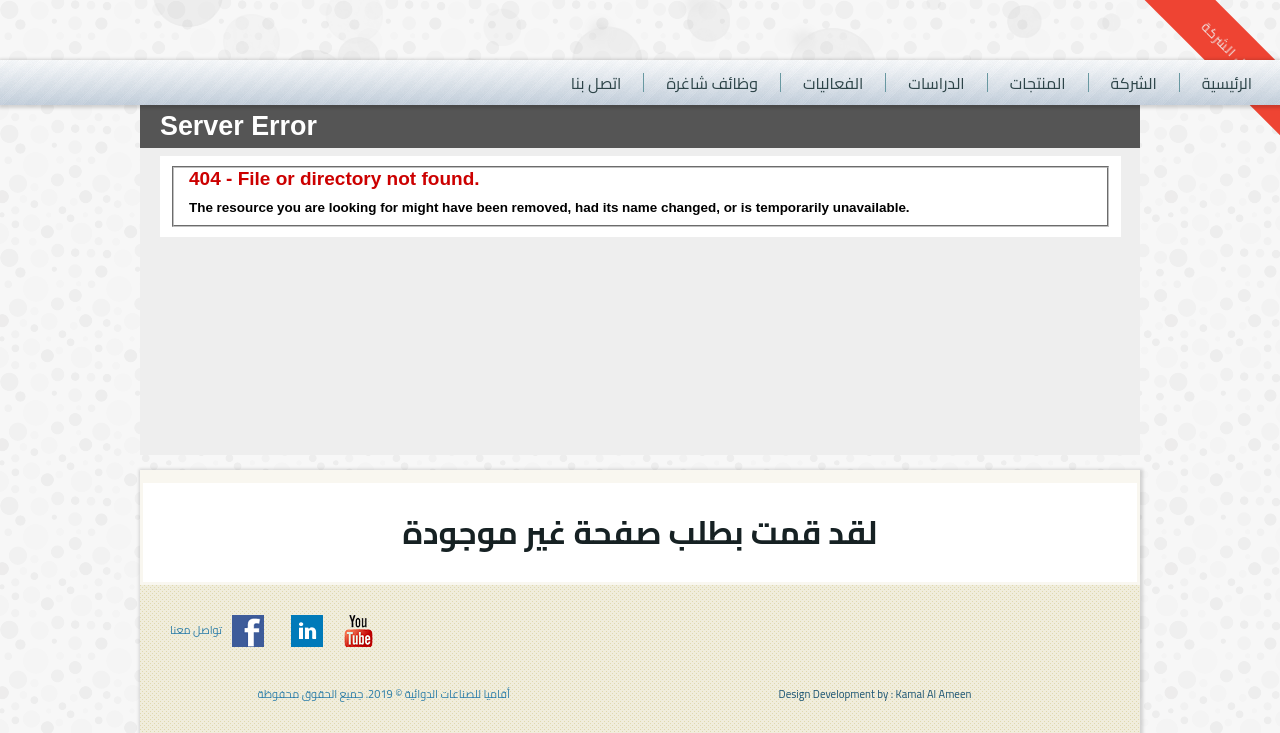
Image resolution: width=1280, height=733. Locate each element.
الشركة (1134, 83)
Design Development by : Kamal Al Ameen (875, 694)
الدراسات (936, 83)
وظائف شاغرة (712, 83)
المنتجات (1038, 83)
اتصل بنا (596, 83)
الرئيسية (1227, 83)
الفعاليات (833, 83)
